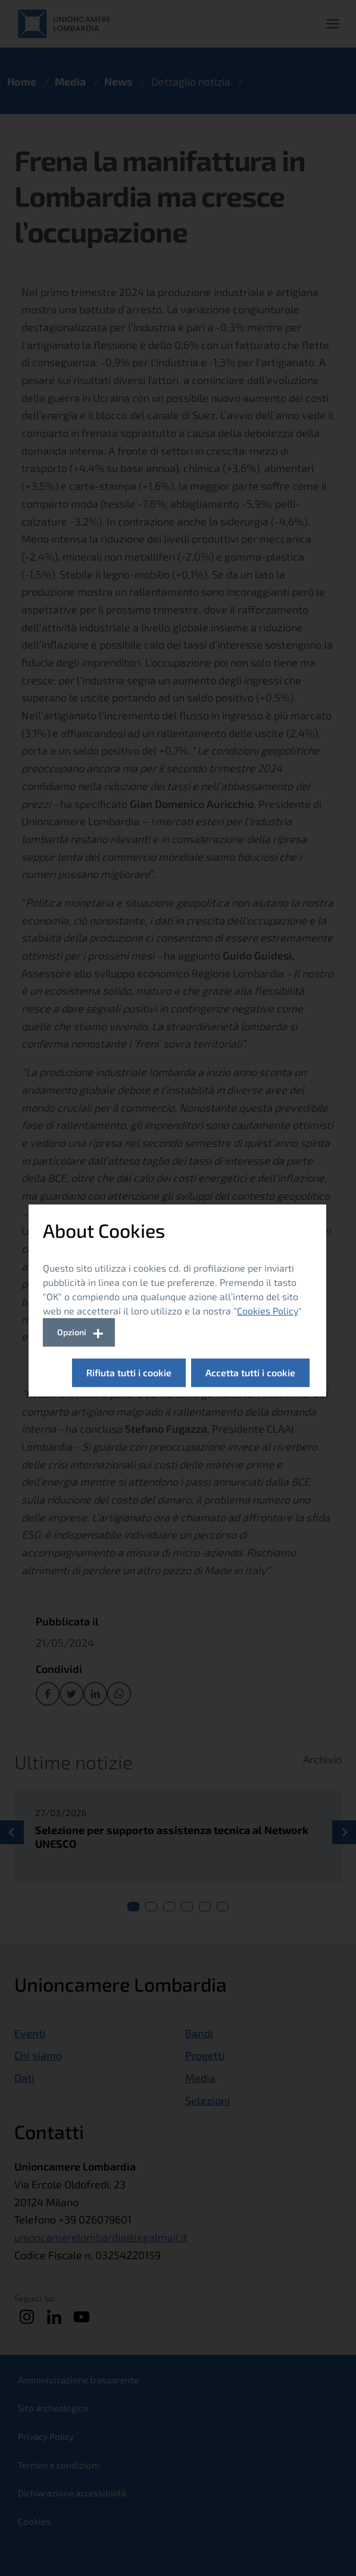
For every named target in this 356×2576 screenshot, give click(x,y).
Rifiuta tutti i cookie (128, 1372)
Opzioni (71, 1332)
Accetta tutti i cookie (250, 1372)
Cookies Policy (267, 1310)
